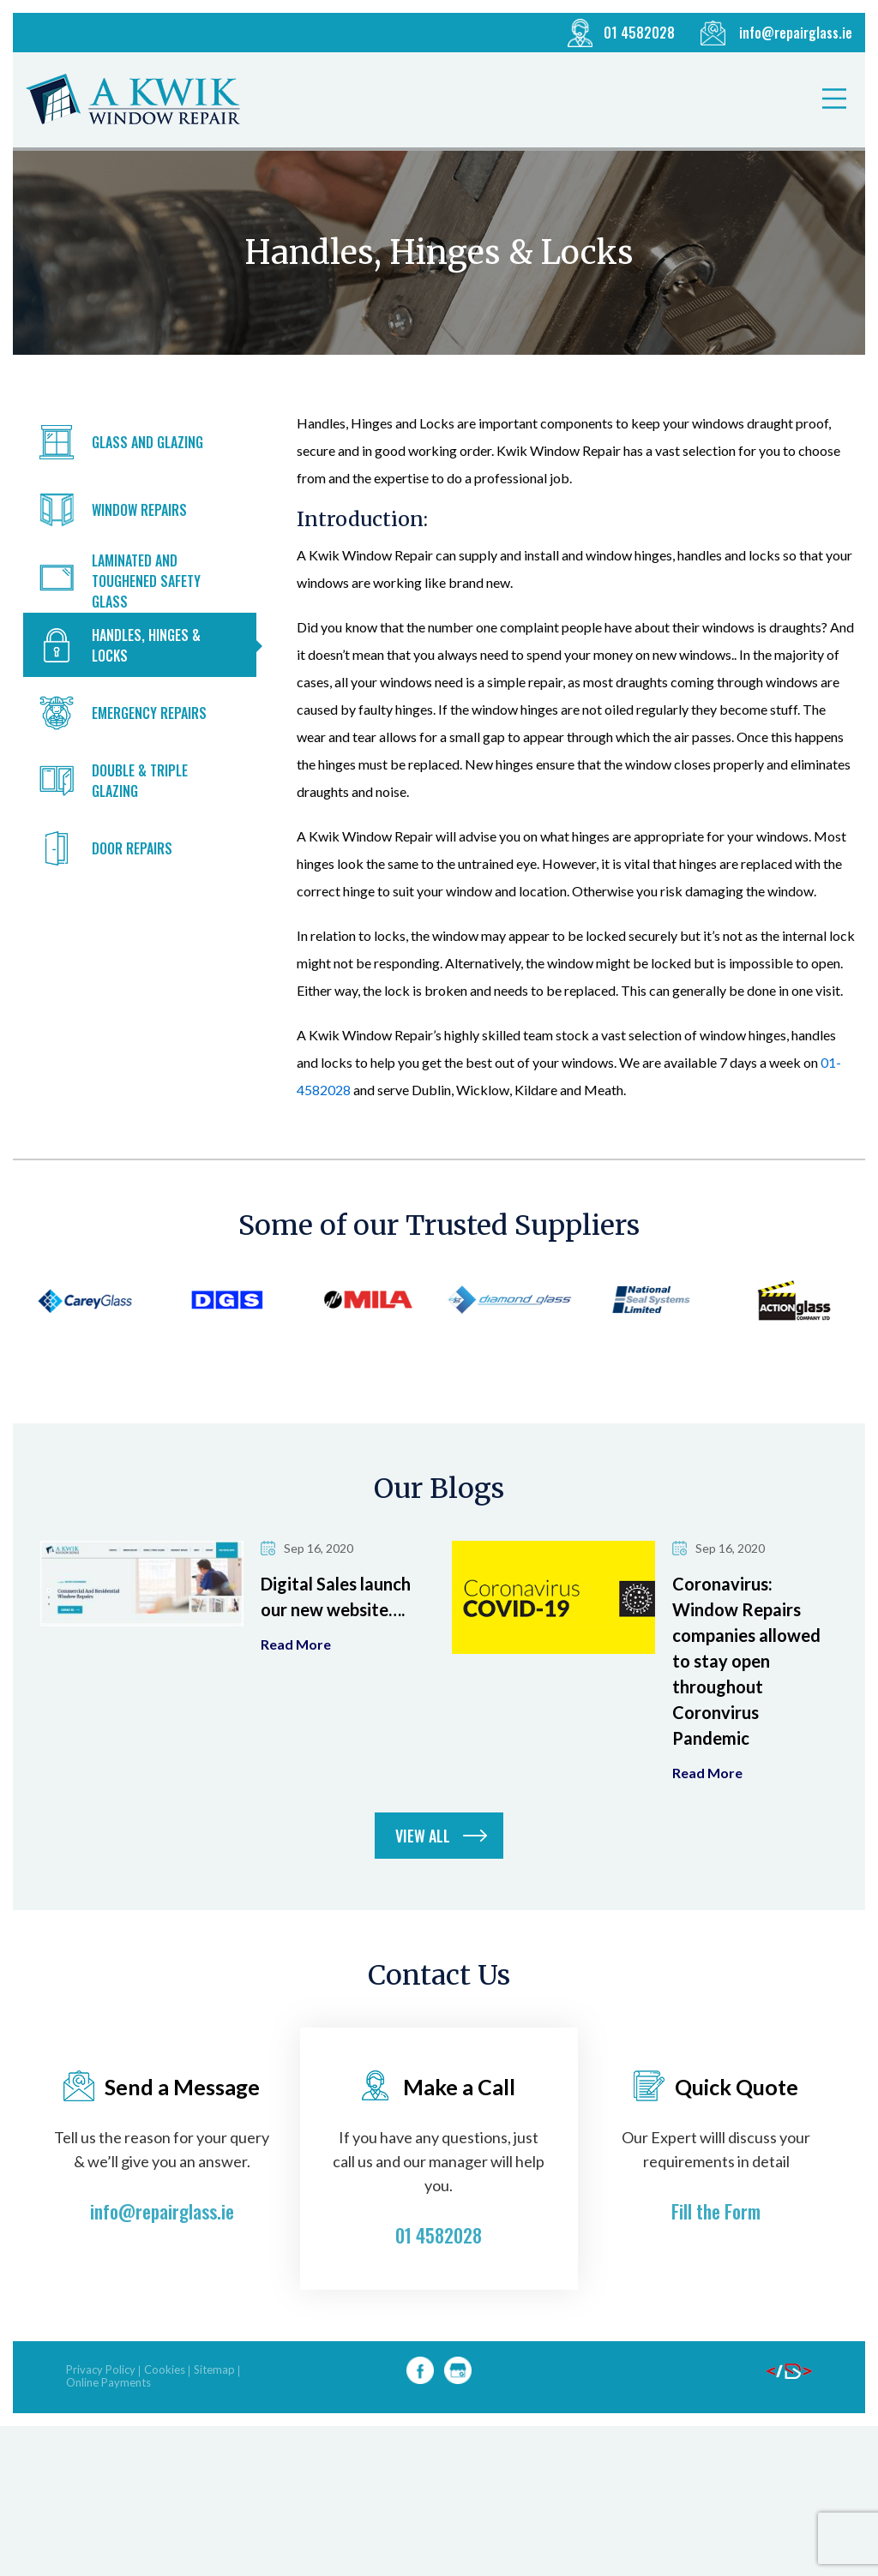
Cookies (164, 2410)
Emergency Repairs (149, 713)
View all (422, 1876)
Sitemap (214, 2410)
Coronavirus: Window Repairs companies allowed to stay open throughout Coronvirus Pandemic (746, 1701)
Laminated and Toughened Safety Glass (146, 581)
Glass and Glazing (147, 442)
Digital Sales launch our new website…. (336, 1637)
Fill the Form (716, 2251)
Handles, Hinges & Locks (146, 645)
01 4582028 (639, 32)
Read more (296, 1685)
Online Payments (108, 2422)
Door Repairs (132, 848)
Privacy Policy (100, 2410)
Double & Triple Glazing (140, 780)
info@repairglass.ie (795, 32)
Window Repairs (139, 510)
